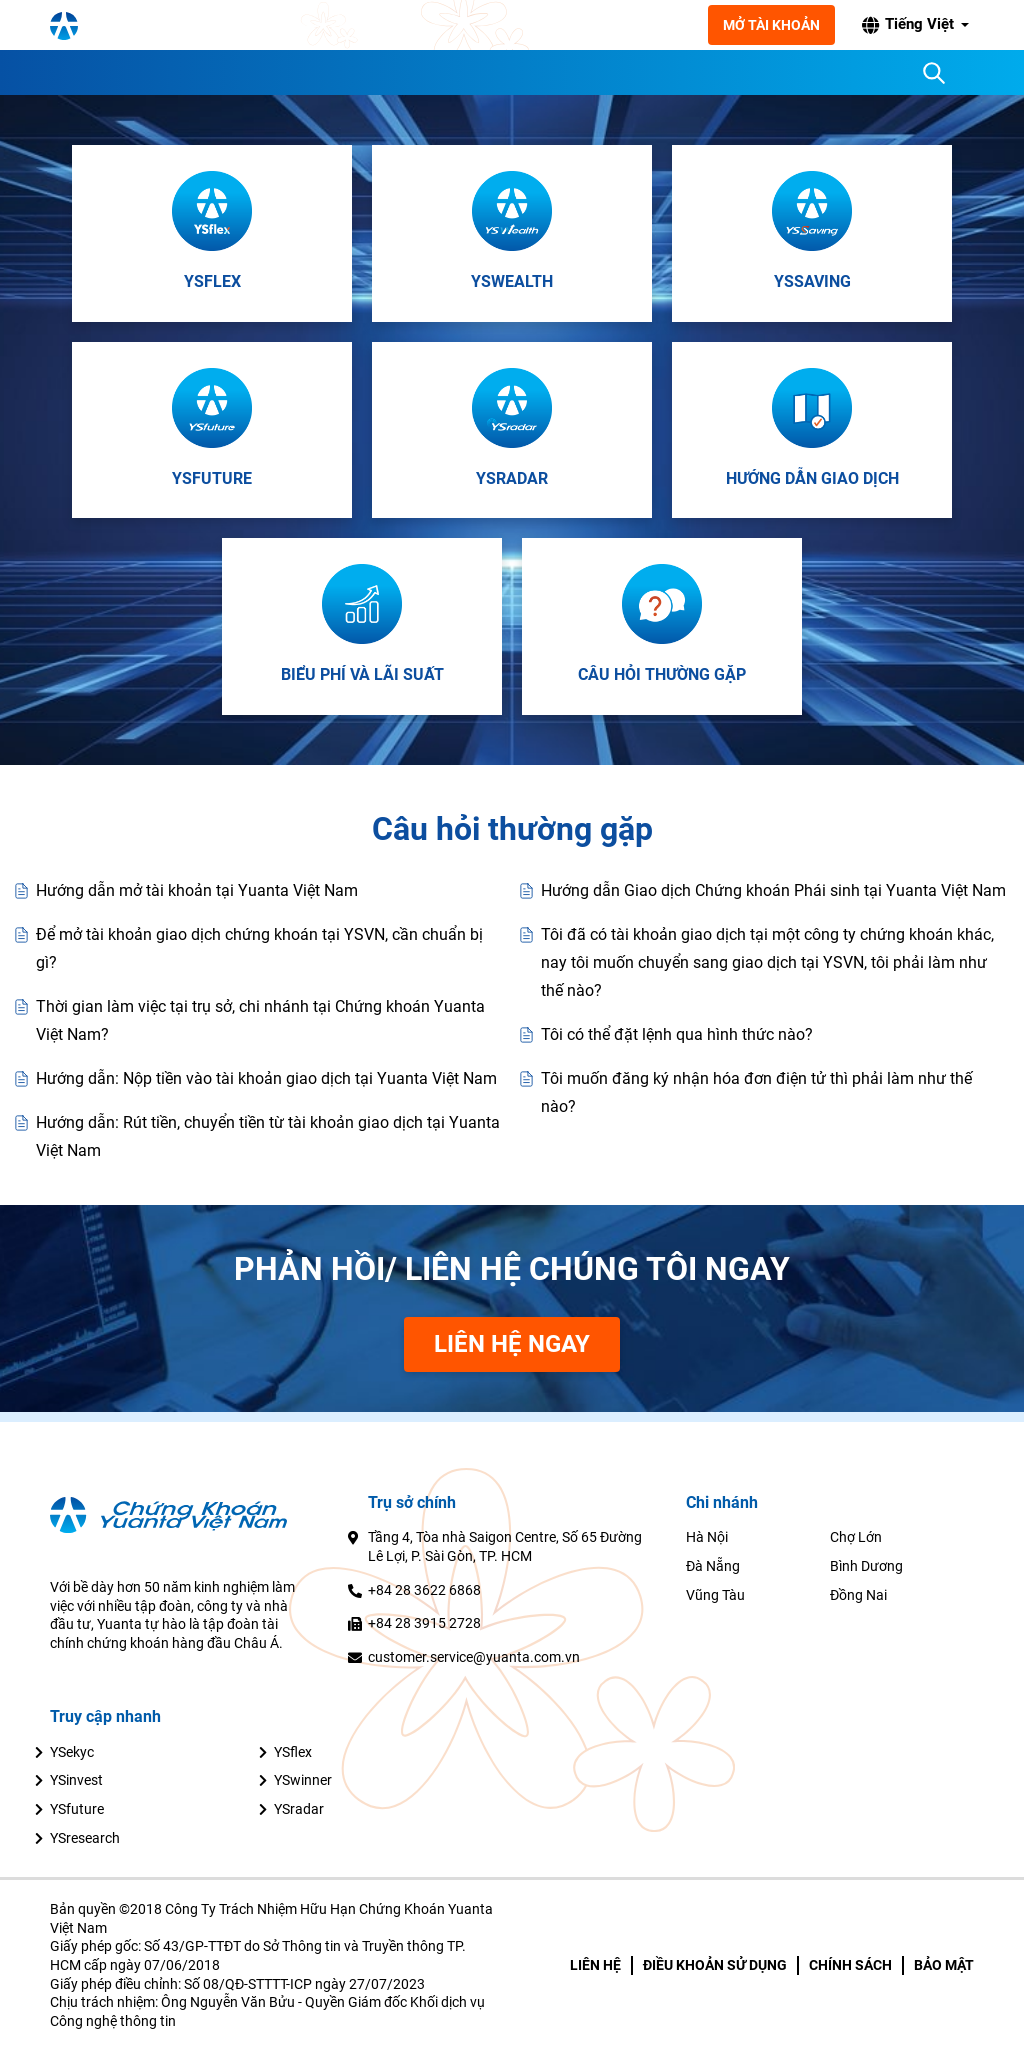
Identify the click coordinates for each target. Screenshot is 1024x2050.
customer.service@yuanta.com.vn (474, 1657)
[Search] (934, 73)
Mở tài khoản (774, 25)
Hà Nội (707, 1537)
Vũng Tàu (715, 1595)
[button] (916, 25)
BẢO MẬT (944, 1965)
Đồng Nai (858, 1595)
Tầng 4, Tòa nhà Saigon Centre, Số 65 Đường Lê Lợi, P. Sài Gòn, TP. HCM (505, 1546)
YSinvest (76, 1780)
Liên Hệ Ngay (512, 1344)
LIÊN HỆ (595, 1965)
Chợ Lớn (856, 1537)
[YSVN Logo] (170, 25)
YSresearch (85, 1838)
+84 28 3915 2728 (424, 1623)
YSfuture (77, 1809)
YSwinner (303, 1780)
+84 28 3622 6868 (424, 1590)
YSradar (299, 1809)
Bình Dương (866, 1566)
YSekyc (72, 1752)
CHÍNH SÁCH (850, 1965)
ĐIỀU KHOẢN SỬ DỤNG (715, 1965)
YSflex (293, 1752)
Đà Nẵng (713, 1566)
